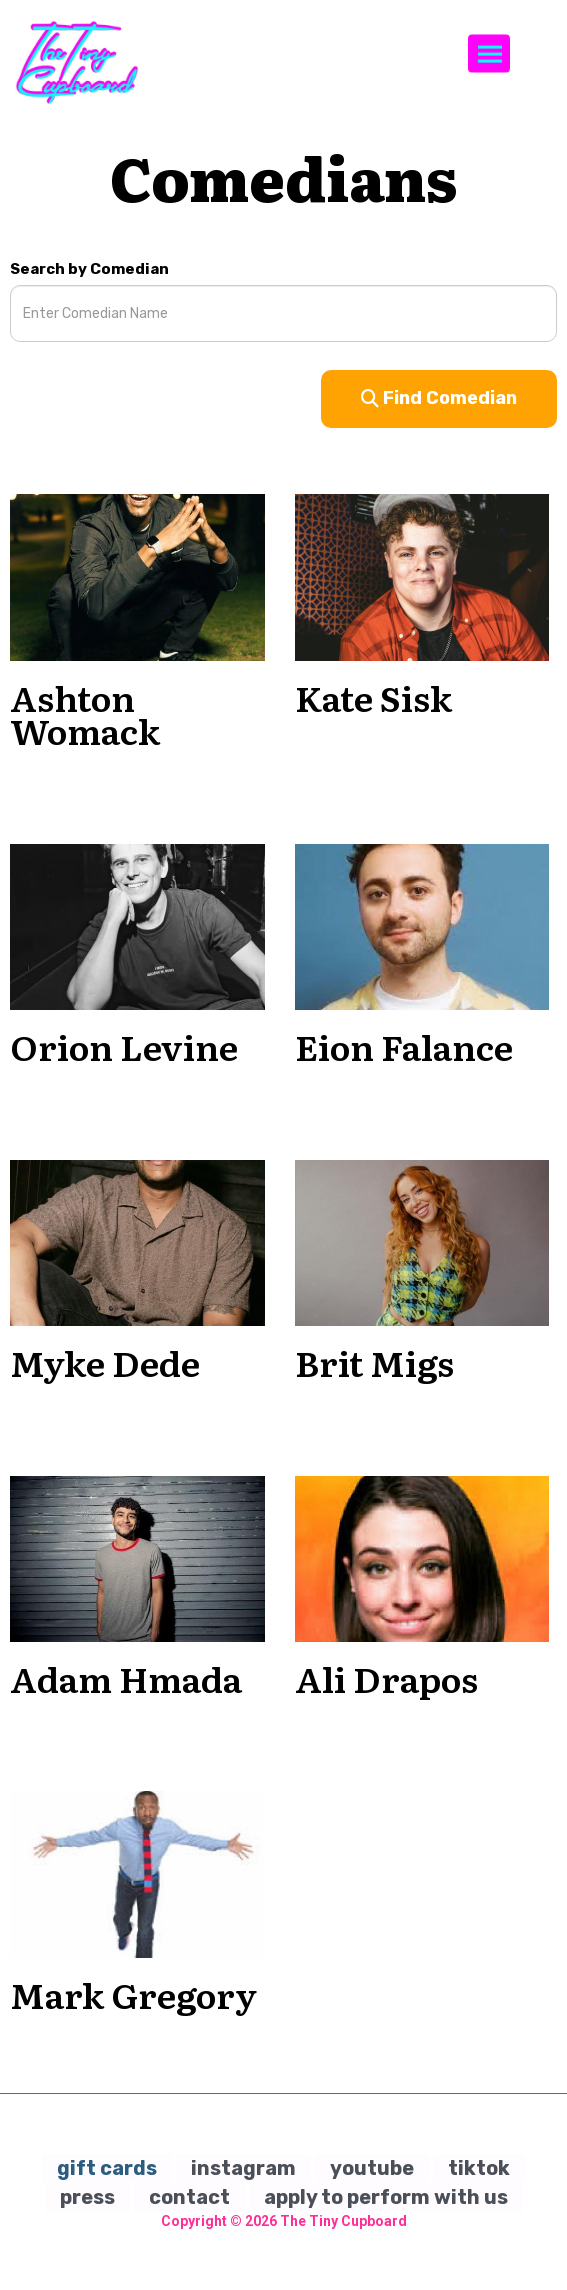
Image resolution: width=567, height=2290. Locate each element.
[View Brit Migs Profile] (422, 1242)
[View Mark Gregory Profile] (137, 1873)
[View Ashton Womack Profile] (137, 577)
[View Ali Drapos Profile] (422, 1558)
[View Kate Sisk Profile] (422, 577)
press (87, 2197)
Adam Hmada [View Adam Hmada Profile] (126, 1678)
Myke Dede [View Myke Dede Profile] (105, 1362)
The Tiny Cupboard (343, 2221)
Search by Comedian (89, 269)
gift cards (107, 2168)
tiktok (479, 2168)
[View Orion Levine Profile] (137, 926)
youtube (372, 2168)
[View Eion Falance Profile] (422, 926)
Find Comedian (439, 398)
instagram (243, 2168)
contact (189, 2197)
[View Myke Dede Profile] (137, 1242)
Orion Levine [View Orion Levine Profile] (124, 1046)
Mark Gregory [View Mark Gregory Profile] (133, 1994)
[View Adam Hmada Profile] (137, 1558)
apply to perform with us (386, 2197)
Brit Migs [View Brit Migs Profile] (374, 1362)
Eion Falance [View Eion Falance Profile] (404, 1046)
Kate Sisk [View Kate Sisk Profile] (373, 697)
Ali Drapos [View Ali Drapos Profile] (386, 1678)
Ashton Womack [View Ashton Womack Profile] (85, 714)
